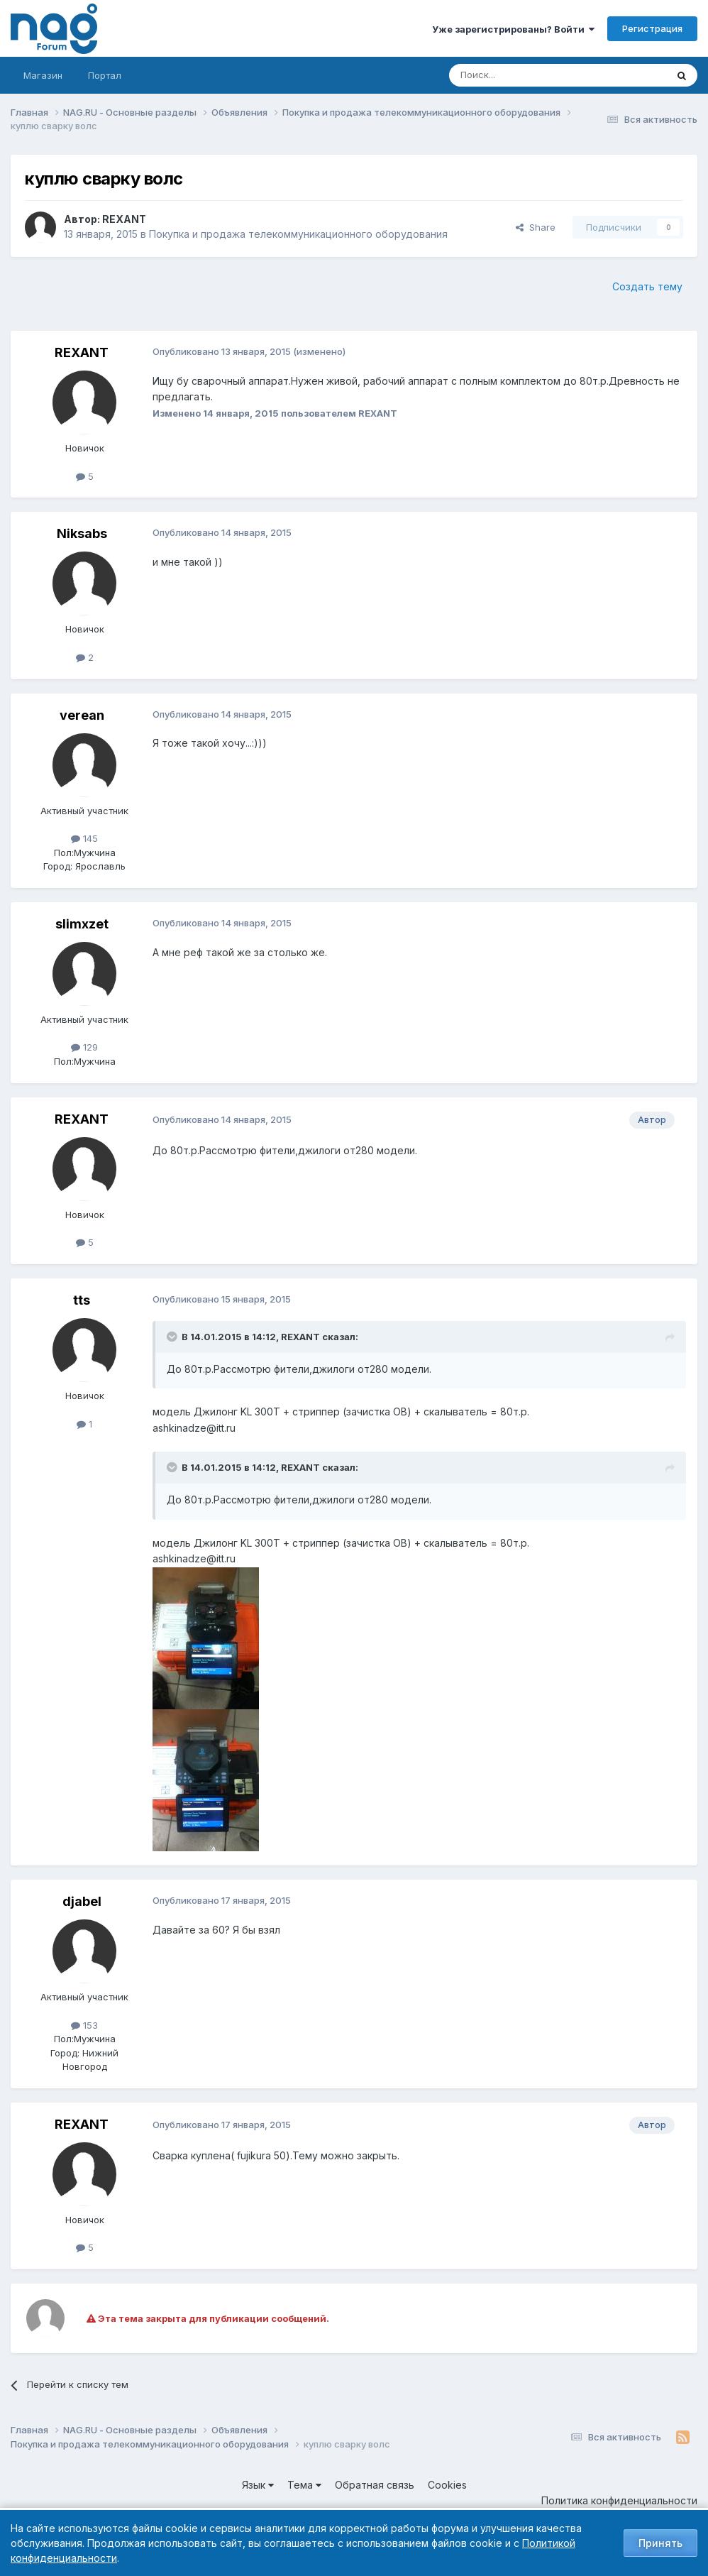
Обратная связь (374, 2485)
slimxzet (82, 923)
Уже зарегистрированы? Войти (513, 29)
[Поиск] (518, 75)
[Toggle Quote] (173, 1336)
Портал (104, 75)
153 (84, 2025)
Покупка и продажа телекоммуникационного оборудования (298, 234)
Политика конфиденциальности (619, 2500)
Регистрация (652, 28)
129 (84, 1047)
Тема (304, 2485)
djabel (81, 1901)
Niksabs (82, 533)
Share (535, 227)
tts (81, 1300)
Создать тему (647, 286)
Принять (660, 2543)
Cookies (447, 2485)
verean (82, 715)
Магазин (42, 75)
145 (84, 838)
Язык (258, 2485)
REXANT (124, 219)
